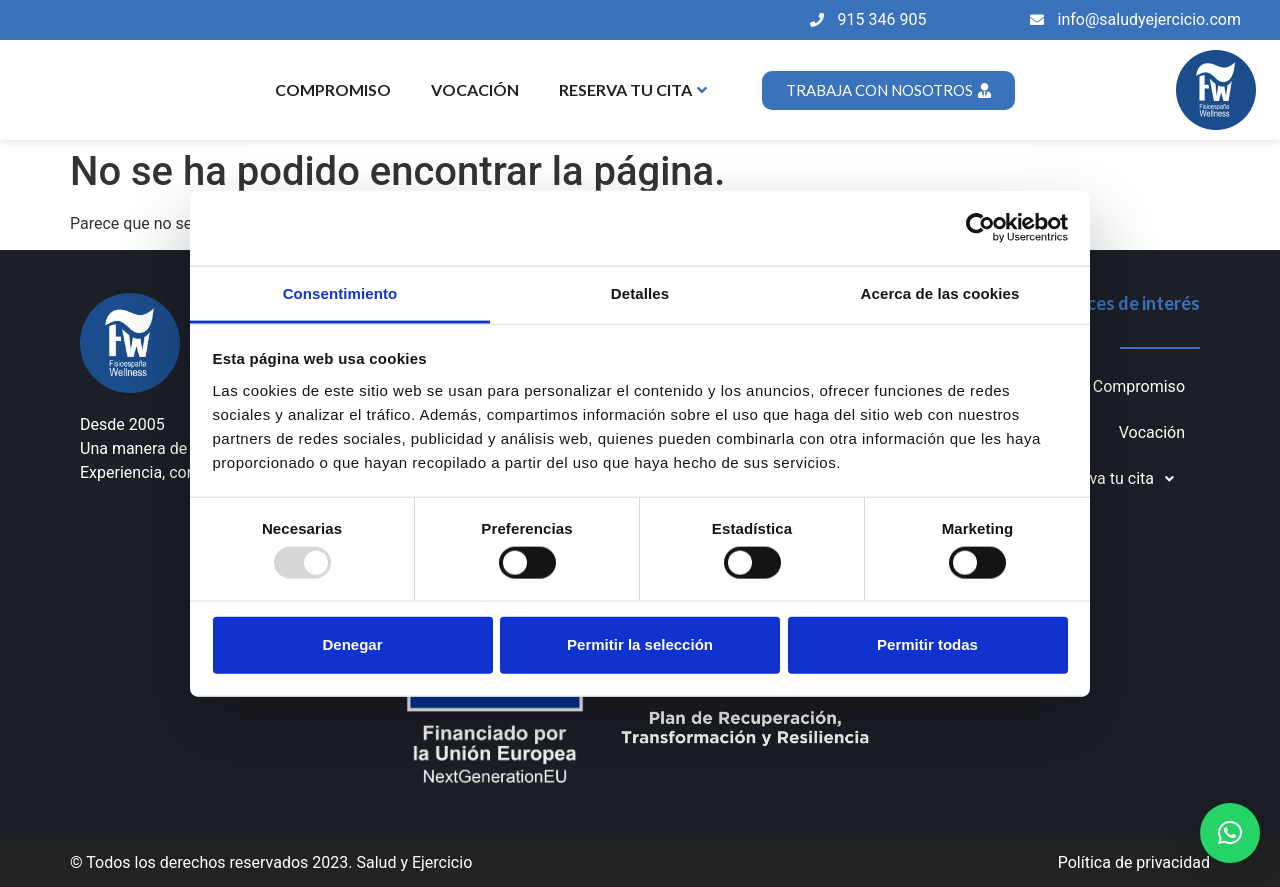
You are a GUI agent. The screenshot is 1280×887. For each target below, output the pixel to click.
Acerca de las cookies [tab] (940, 292)
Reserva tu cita (633, 89)
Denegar (352, 644)
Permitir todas (927, 644)
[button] (1230, 833)
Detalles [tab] (640, 292)
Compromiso (333, 89)
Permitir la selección (640, 644)
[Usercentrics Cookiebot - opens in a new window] (980, 228)
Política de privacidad (1134, 862)
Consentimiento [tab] (340, 292)
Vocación (475, 89)
